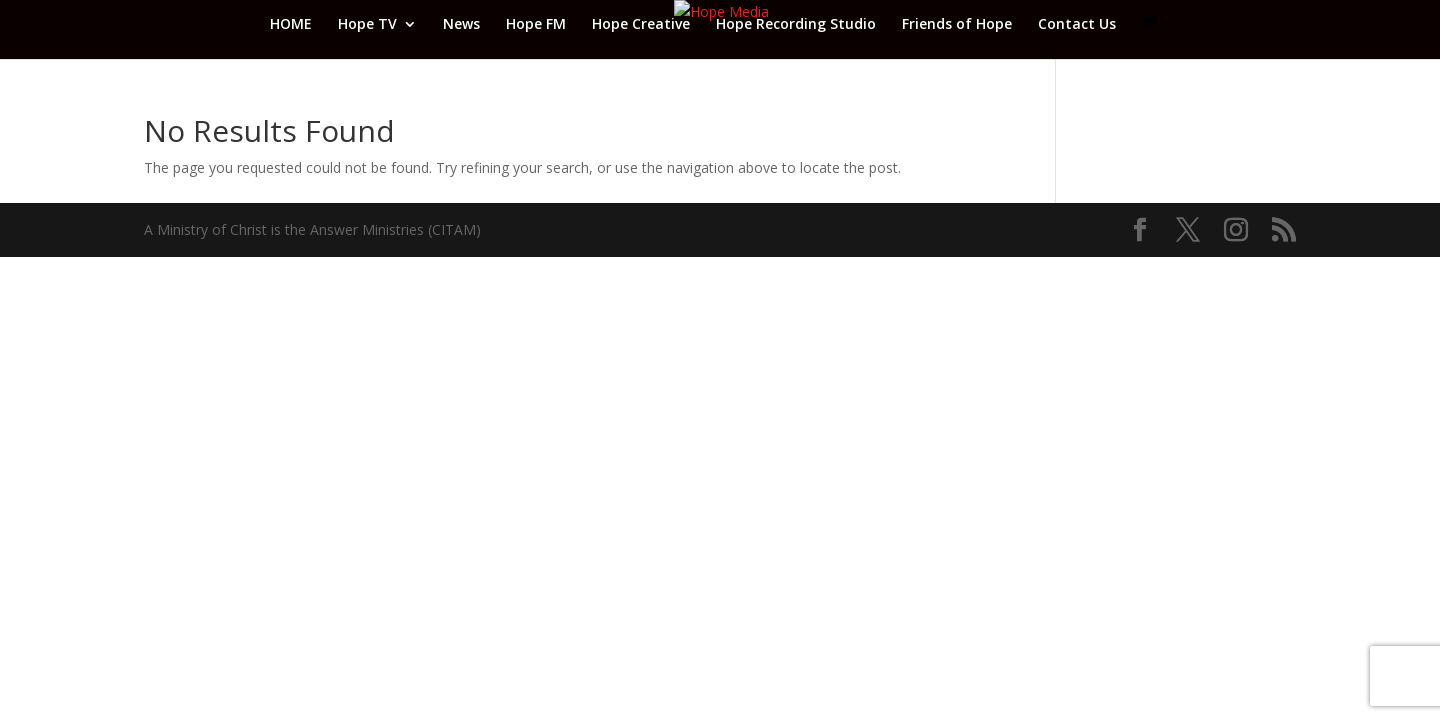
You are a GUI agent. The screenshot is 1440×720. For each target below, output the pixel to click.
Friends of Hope (957, 25)
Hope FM (536, 25)
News (461, 25)
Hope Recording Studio (796, 25)
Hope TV (367, 25)
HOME (291, 25)
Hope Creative (641, 25)
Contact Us (1077, 25)
